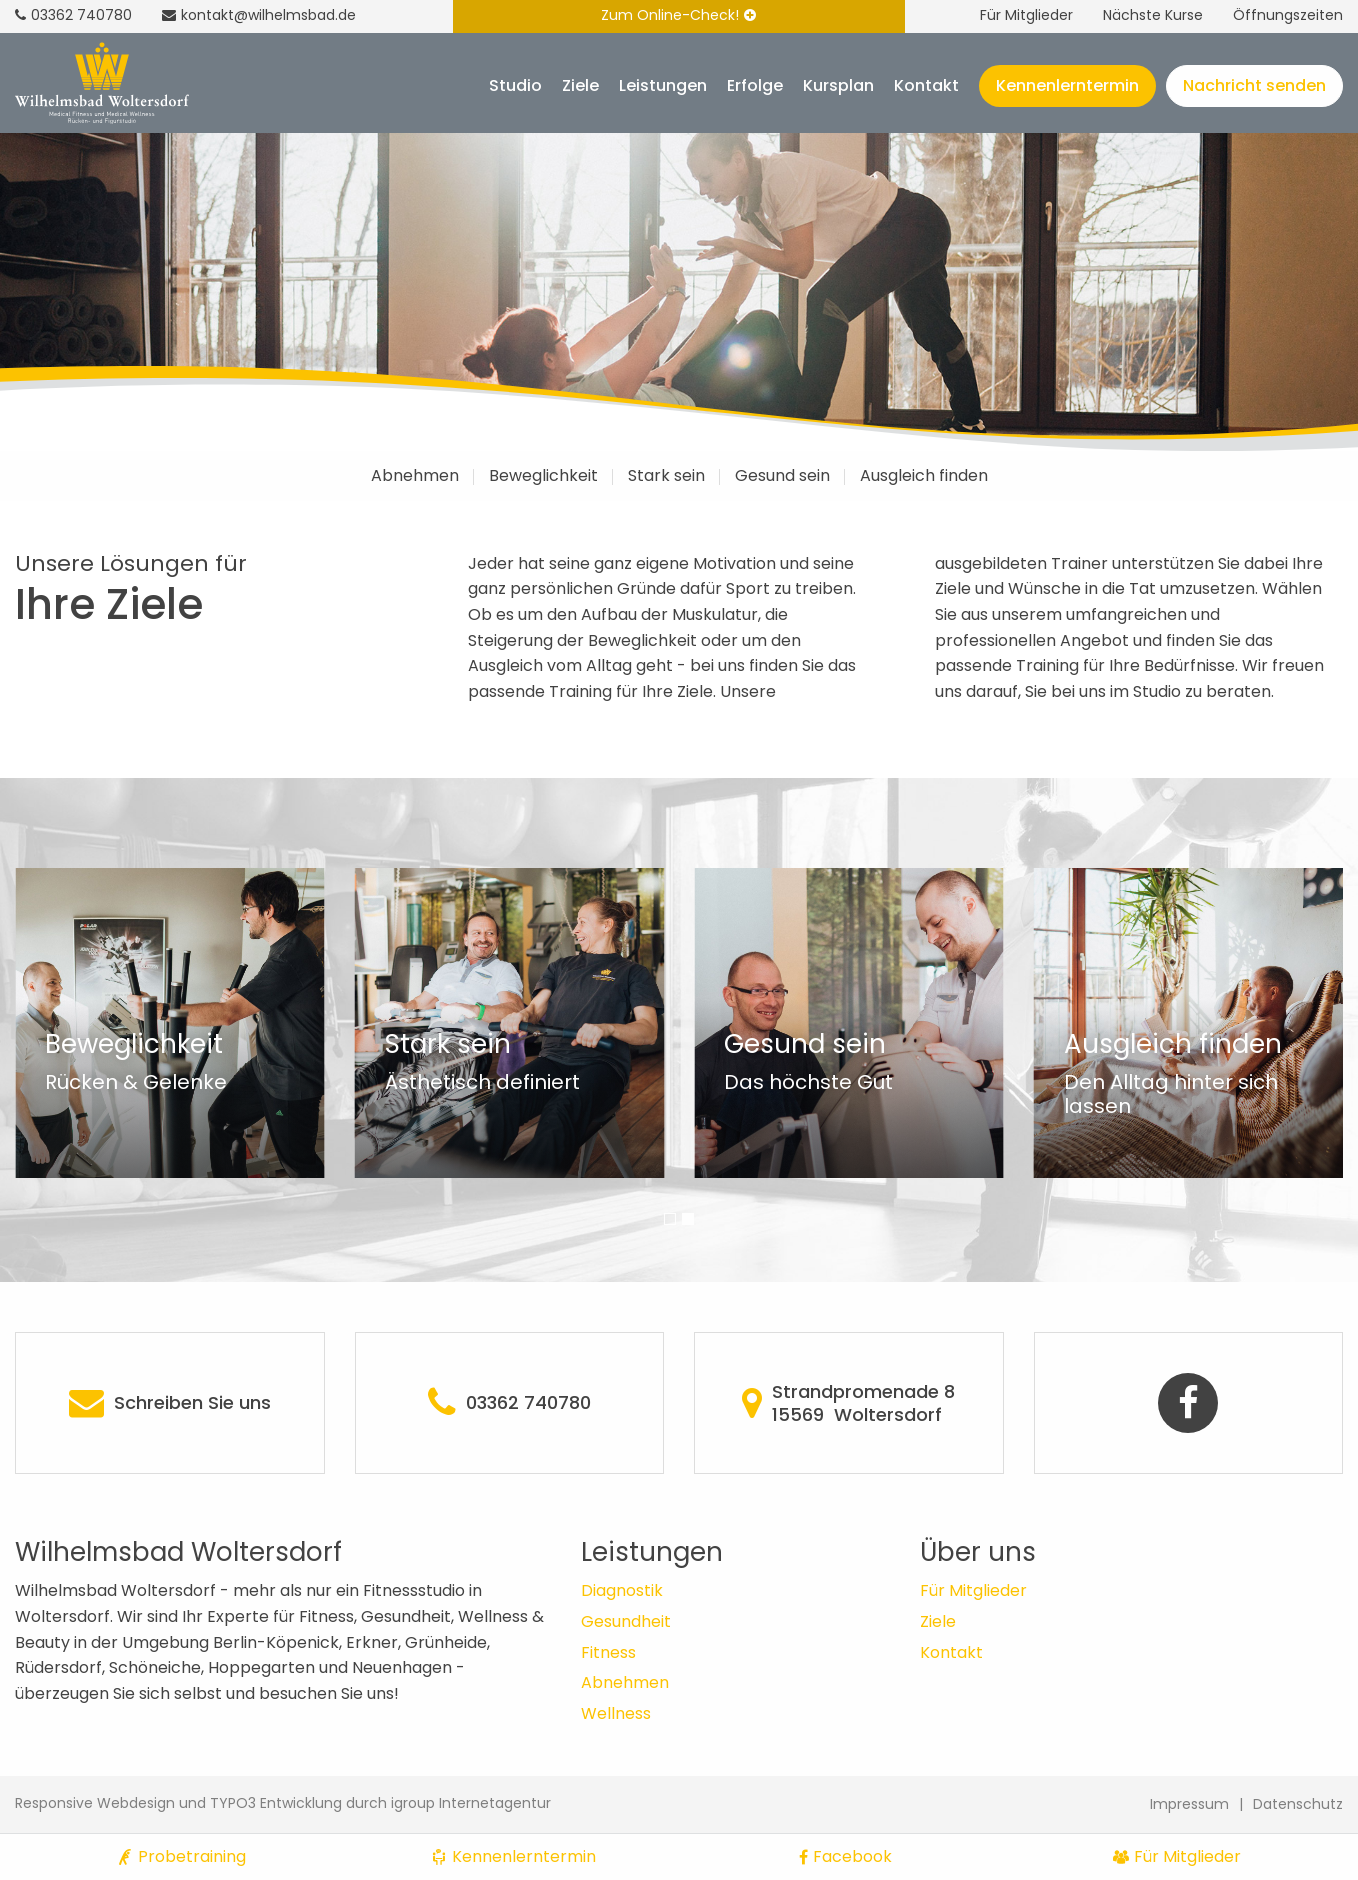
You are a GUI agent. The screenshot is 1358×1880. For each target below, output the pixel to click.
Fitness (608, 1652)
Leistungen (663, 85)
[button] (670, 1219)
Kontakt (926, 85)
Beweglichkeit (543, 475)
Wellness (616, 1713)
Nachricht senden (1254, 85)
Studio (515, 85)
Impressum (1189, 1804)
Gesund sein (782, 475)
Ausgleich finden (924, 475)
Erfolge (755, 85)
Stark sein (666, 475)
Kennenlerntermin (1067, 85)
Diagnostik (622, 1590)
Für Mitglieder (1026, 15)
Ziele (580, 85)
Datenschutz (1298, 1804)
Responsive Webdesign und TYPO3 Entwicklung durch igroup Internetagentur (283, 1803)
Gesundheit (626, 1621)
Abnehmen (415, 475)
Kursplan (838, 85)
